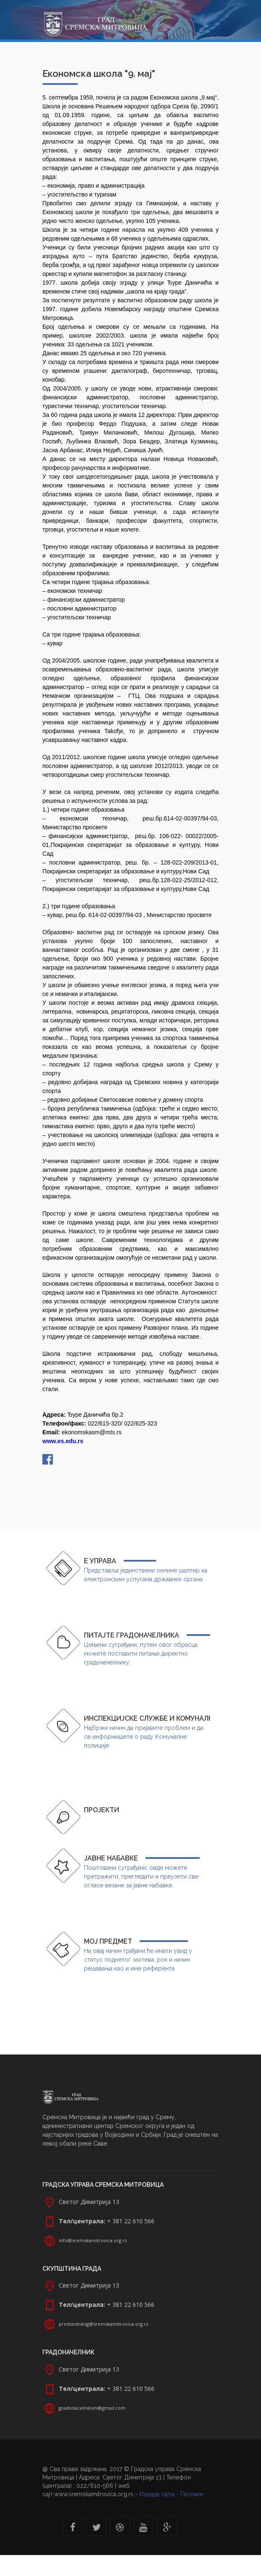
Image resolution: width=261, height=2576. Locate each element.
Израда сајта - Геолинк (171, 2494)
